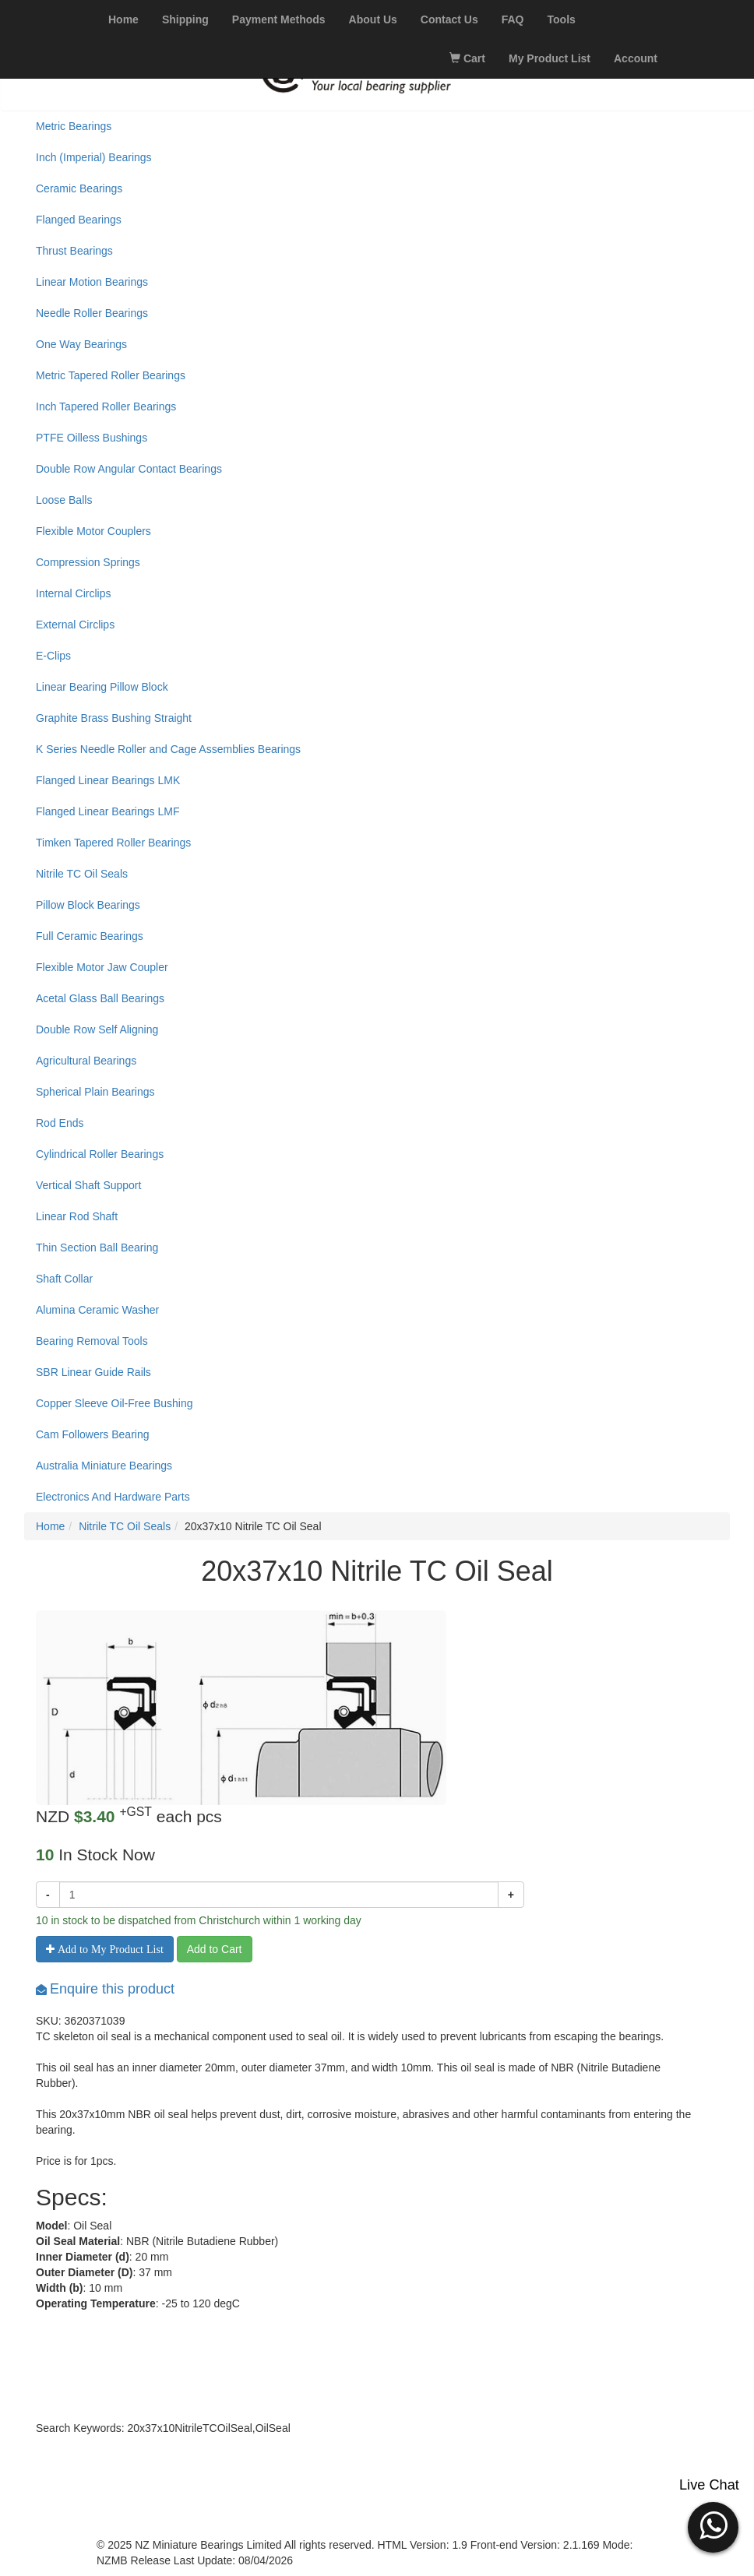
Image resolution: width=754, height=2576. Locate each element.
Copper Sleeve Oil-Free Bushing (114, 1403)
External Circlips (75, 624)
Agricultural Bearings (86, 1060)
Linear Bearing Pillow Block (102, 687)
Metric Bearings (73, 126)
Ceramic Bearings (79, 188)
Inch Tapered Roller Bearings (106, 406)
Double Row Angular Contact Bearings (129, 469)
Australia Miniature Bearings (104, 1465)
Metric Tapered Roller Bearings (110, 375)
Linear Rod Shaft (77, 1216)
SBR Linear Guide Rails (93, 1372)
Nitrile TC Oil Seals (82, 873)
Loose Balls (64, 500)
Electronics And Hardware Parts (113, 1496)
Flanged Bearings (79, 219)
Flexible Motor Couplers (93, 531)
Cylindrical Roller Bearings (100, 1154)
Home (50, 1526)
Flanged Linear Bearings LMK (108, 780)
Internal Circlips (73, 593)
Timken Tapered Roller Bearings (113, 842)
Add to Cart (214, 1949)
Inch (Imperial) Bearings (94, 157)
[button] (713, 2525)
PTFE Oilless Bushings (91, 437)
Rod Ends (59, 1123)
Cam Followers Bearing (93, 1434)
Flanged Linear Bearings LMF (107, 811)
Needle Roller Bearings (92, 313)
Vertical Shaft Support (88, 1185)
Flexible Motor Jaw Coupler (102, 967)
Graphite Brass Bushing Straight (114, 718)
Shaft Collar (64, 1278)
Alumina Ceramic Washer (97, 1310)
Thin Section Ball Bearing (97, 1247)
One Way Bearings (81, 344)
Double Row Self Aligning (97, 1029)
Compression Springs (88, 562)
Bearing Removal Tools (92, 1341)
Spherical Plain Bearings (95, 1092)
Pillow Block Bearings (88, 905)
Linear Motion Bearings (92, 282)
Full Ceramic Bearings (89, 936)
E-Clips (53, 655)
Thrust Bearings (74, 251)
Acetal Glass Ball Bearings (100, 998)
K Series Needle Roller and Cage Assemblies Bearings (168, 749)
